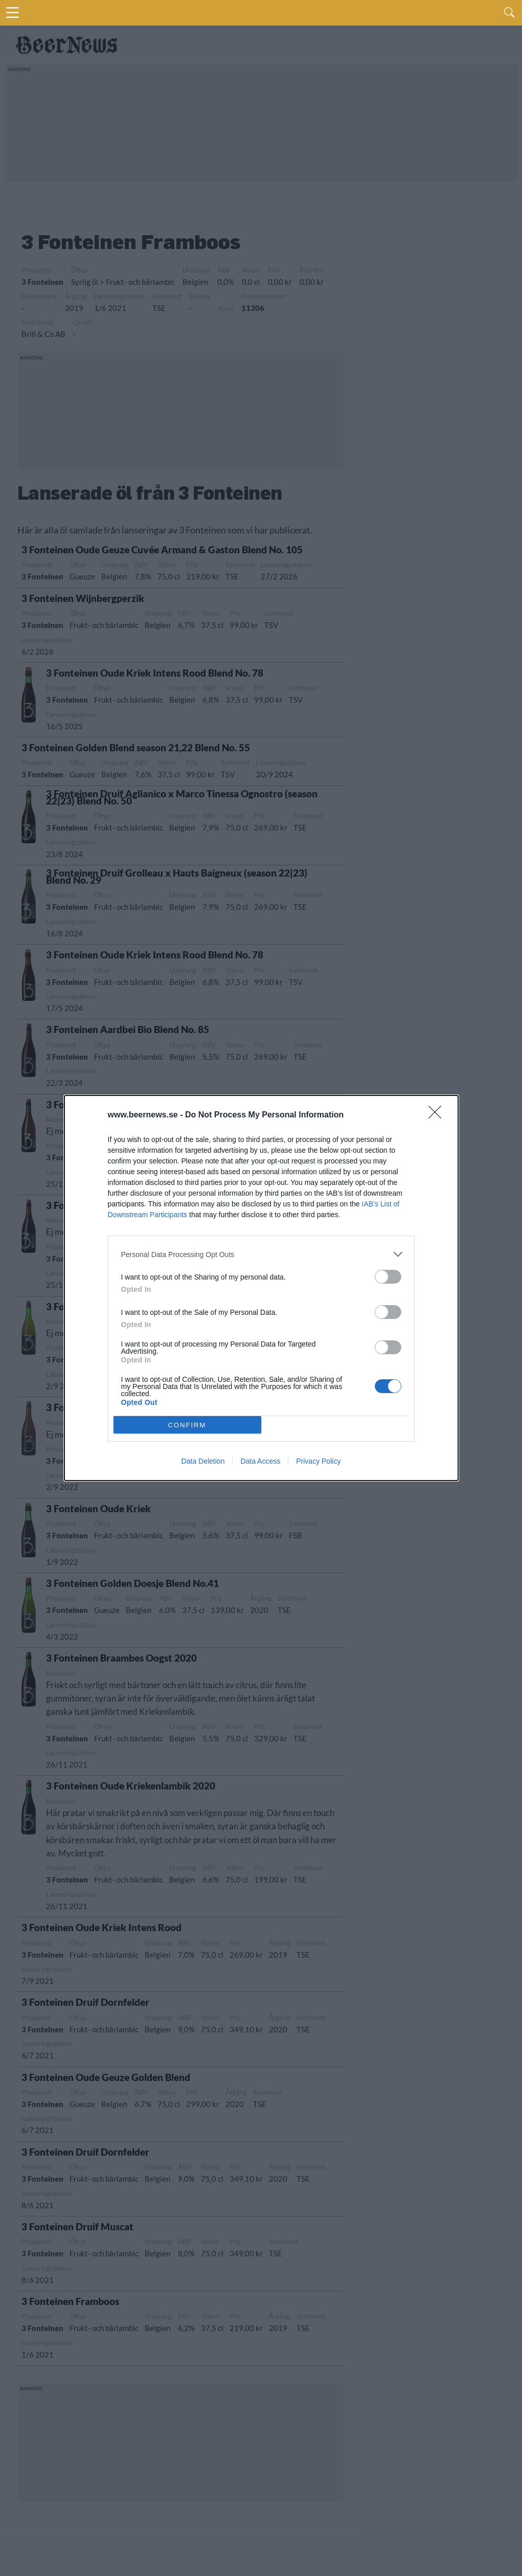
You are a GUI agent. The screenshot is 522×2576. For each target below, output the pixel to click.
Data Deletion (203, 1461)
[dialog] (261, 1288)
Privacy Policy (318, 1461)
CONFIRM (187, 1425)
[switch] (388, 1277)
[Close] (438, 1115)
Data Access (260, 1461)
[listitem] (261, 1254)
